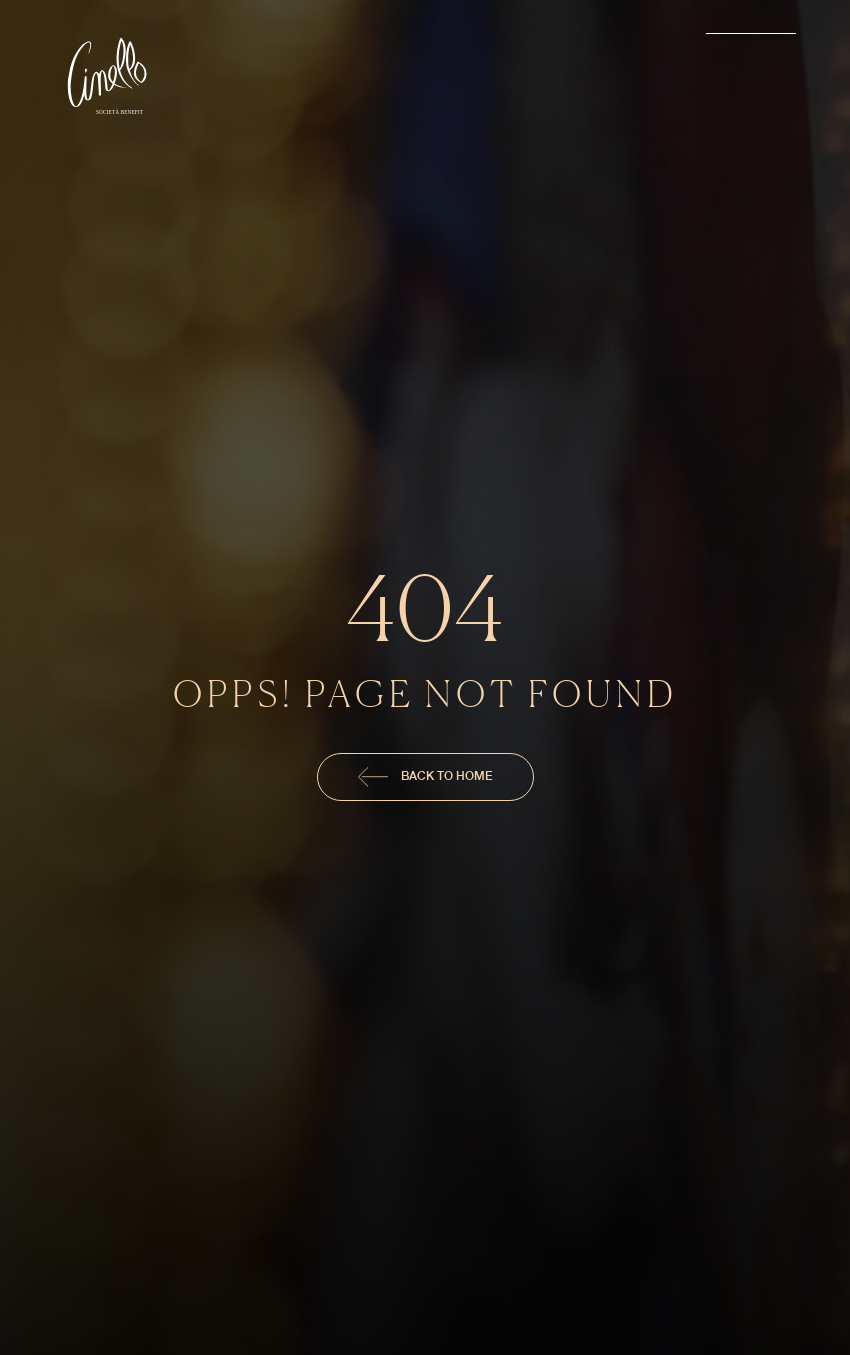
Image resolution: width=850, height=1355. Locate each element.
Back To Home (425, 777)
